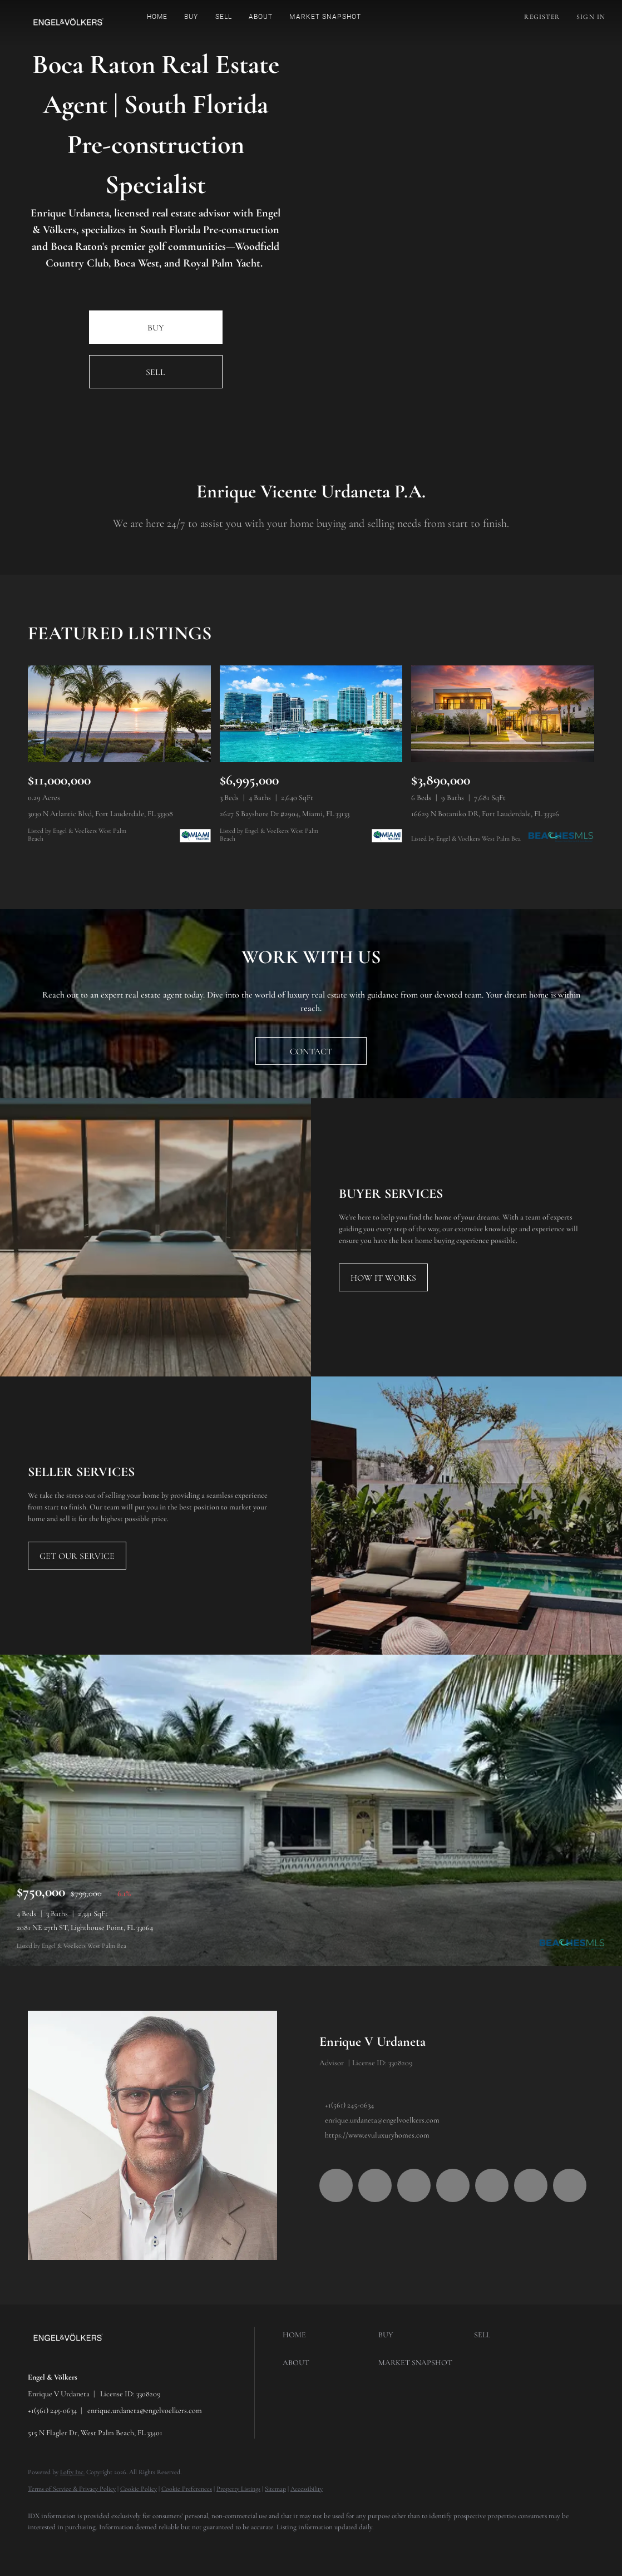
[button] (68, 22)
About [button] (261, 17)
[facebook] (336, 2185)
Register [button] (542, 17)
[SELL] (156, 371)
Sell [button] (223, 17)
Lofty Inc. (72, 2472)
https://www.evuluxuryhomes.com (377, 2135)
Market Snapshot (325, 17)
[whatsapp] (569, 2185)
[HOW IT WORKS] (383, 1277)
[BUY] (156, 327)
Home (157, 17)
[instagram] (453, 2185)
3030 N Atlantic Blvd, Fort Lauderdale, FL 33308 (100, 813)
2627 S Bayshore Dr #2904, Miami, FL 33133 (284, 813)
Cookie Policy (138, 2489)
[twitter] (414, 2185)
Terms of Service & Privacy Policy (72, 2489)
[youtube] (492, 2185)
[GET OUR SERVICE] (77, 1556)
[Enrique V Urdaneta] (152, 2135)
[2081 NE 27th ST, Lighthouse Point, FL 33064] (311, 1810)
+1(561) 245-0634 (349, 2105)
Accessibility (306, 2489)
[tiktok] (530, 2185)
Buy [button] (191, 17)
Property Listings (238, 2489)
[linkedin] (375, 2185)
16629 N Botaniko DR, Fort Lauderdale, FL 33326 (485, 813)
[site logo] (76, 2358)
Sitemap (275, 2489)
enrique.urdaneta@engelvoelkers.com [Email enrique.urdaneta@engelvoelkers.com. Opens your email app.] (382, 2120)
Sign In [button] (590, 17)
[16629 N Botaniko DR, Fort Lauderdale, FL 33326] (502, 713)
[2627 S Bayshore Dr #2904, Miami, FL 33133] (311, 713)
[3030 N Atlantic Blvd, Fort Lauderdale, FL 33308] (119, 713)
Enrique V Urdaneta (372, 2042)
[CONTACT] (311, 1051)
